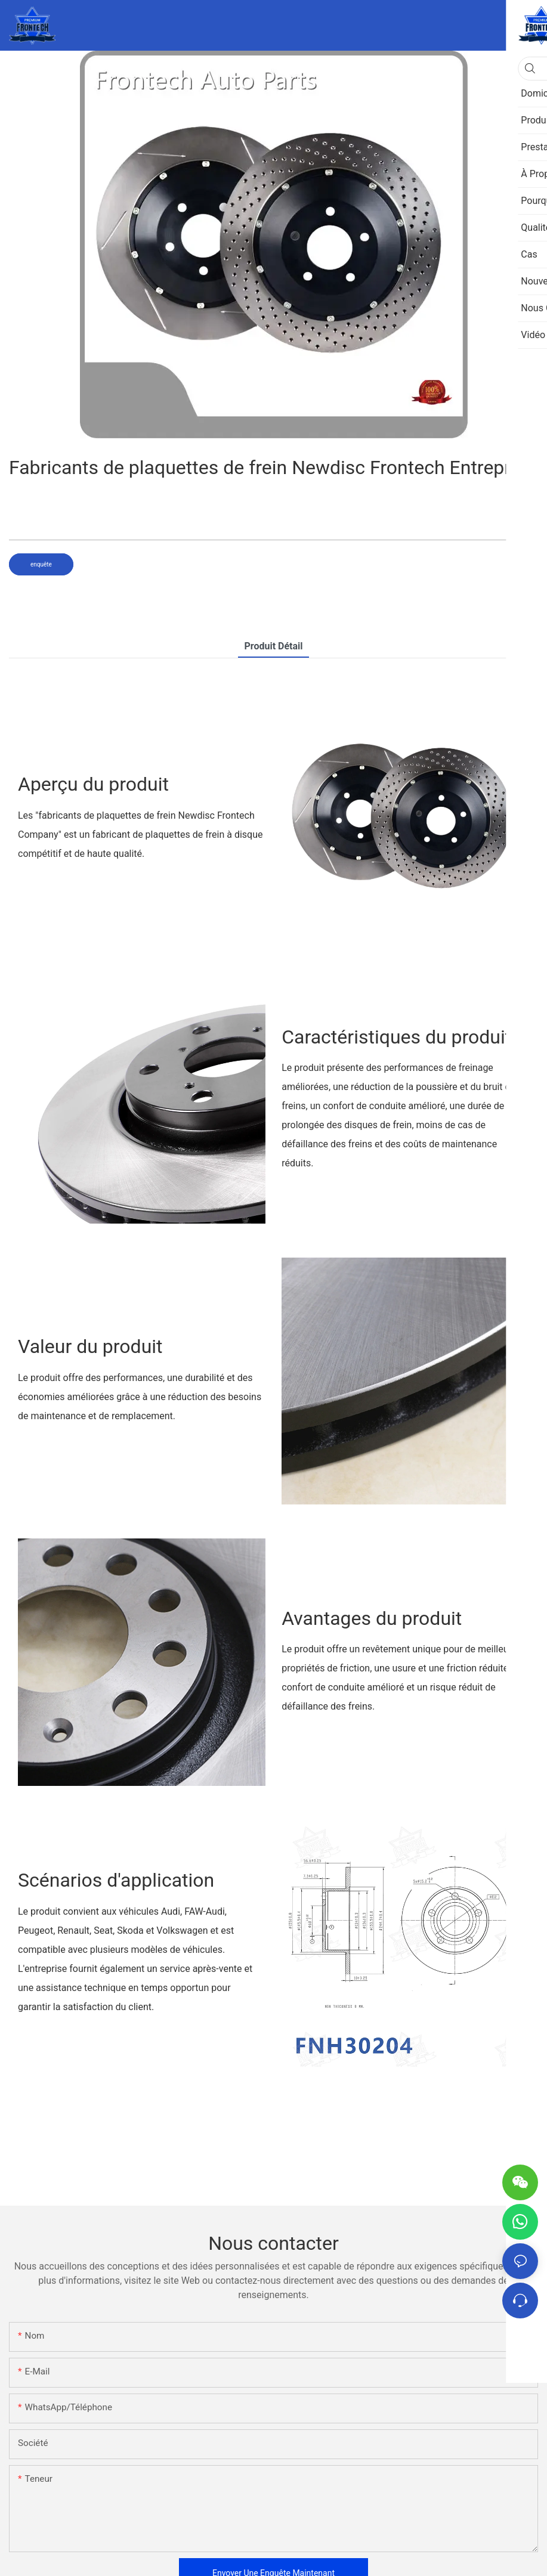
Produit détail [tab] (273, 646)
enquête (41, 564)
